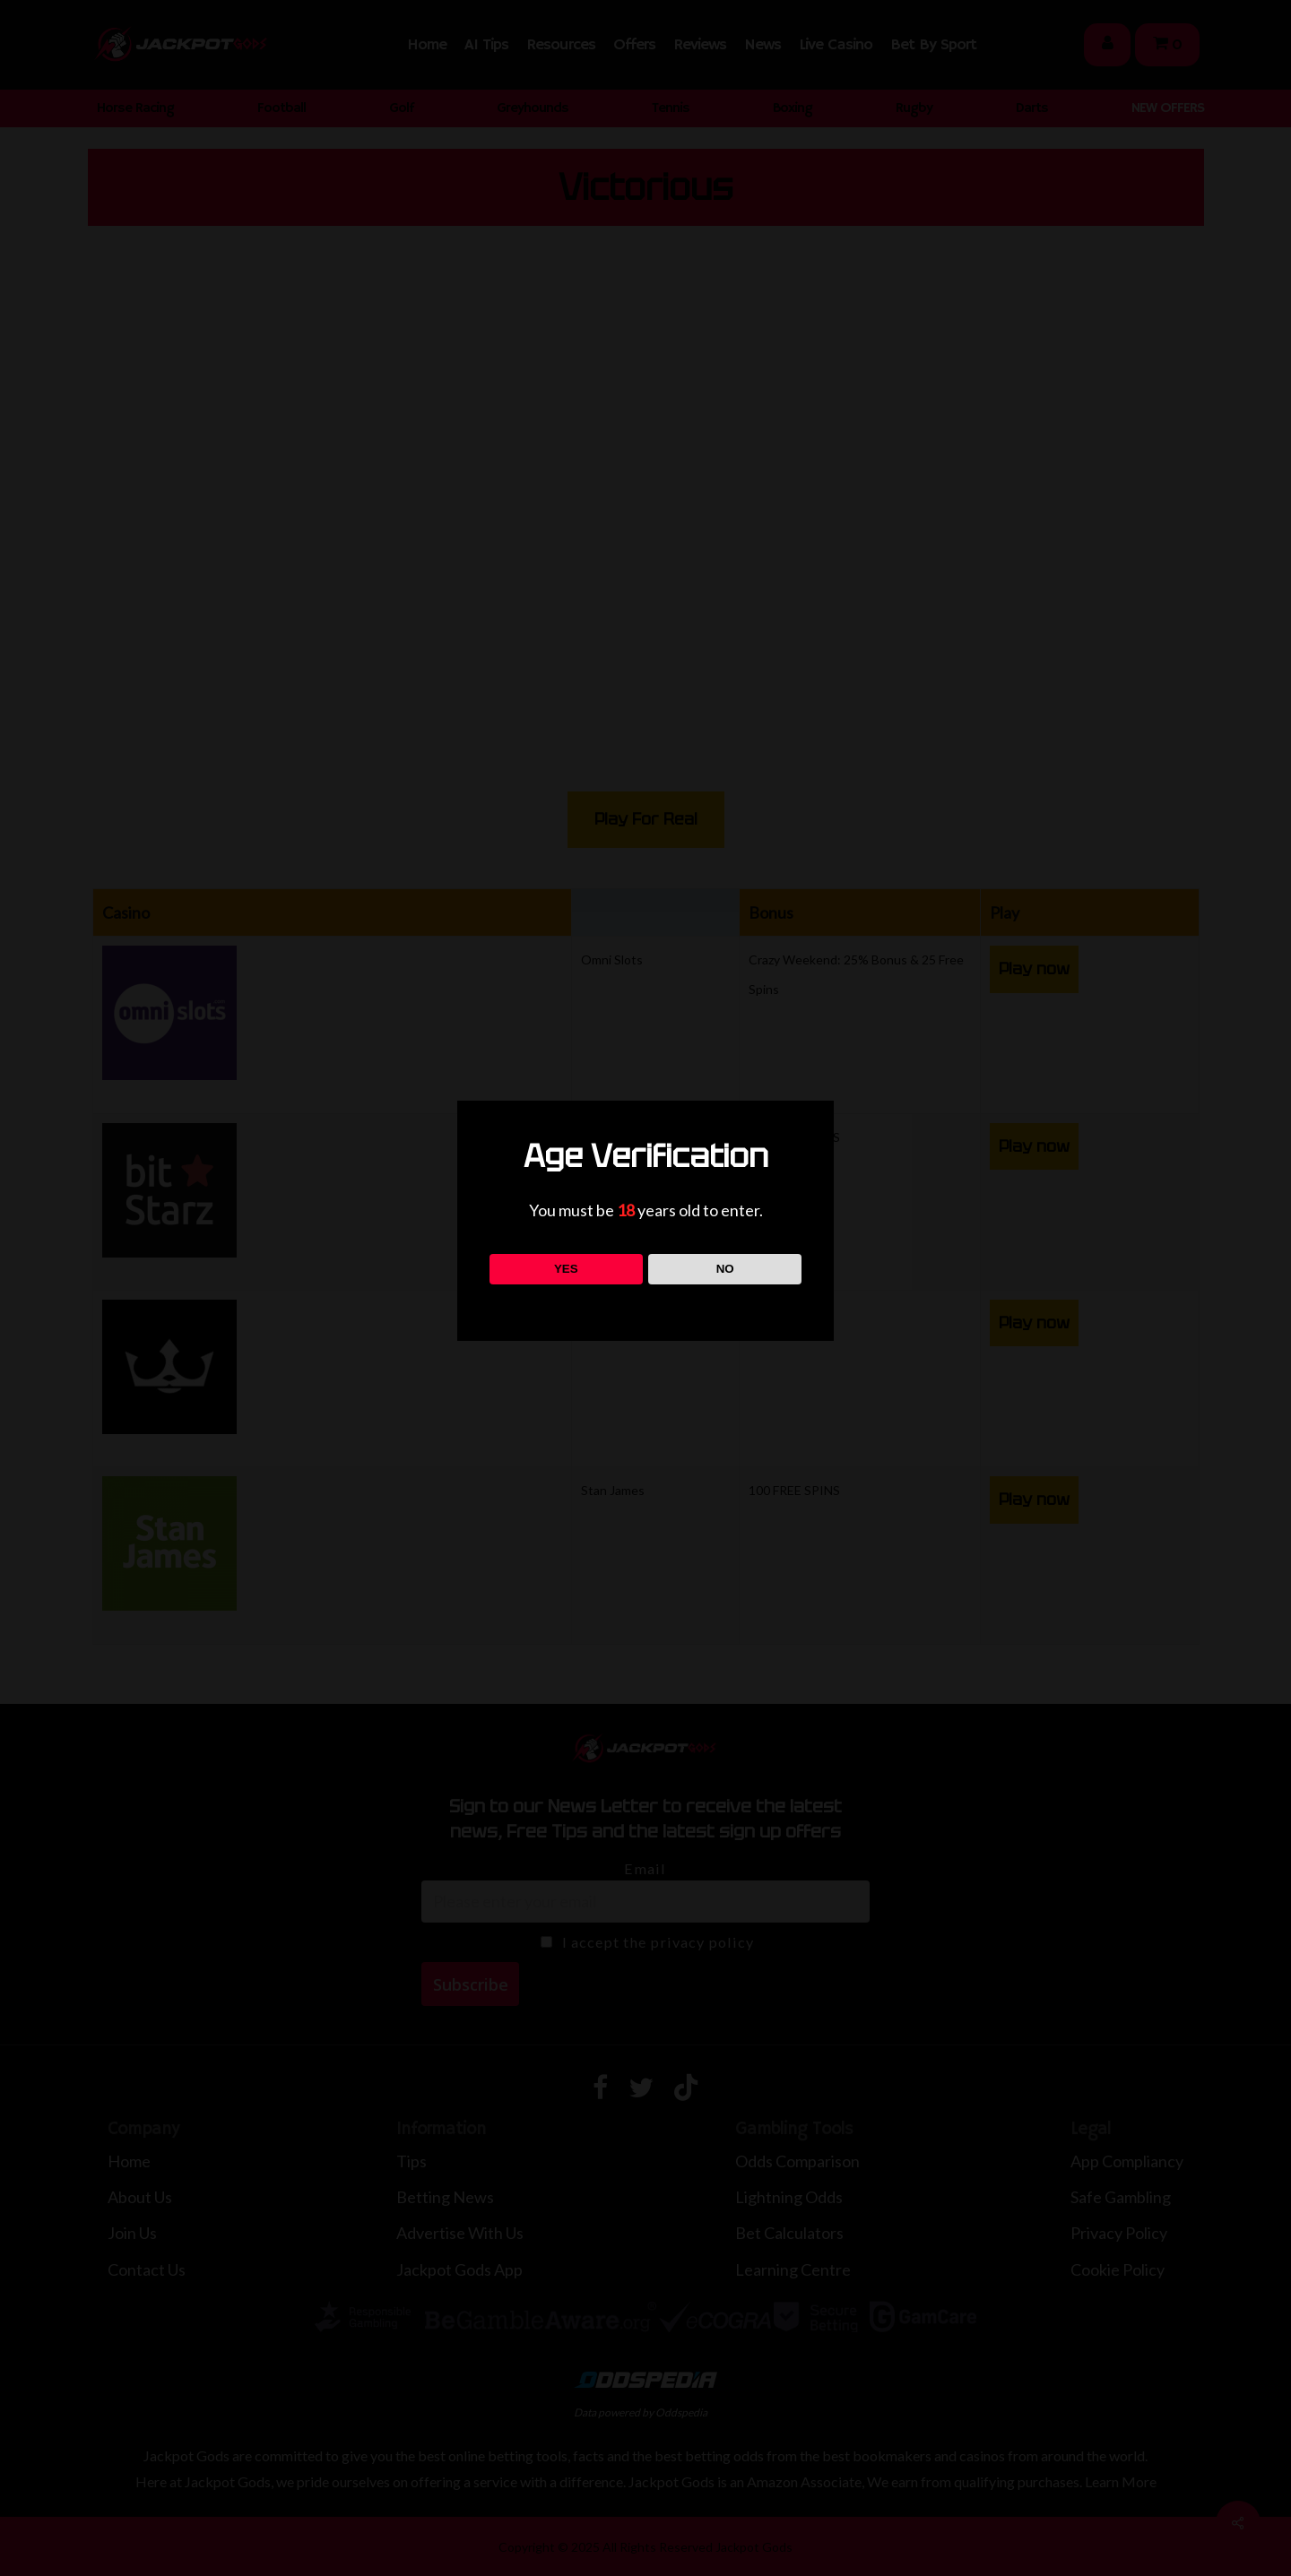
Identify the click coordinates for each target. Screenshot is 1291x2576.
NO (725, 1268)
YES (566, 1268)
